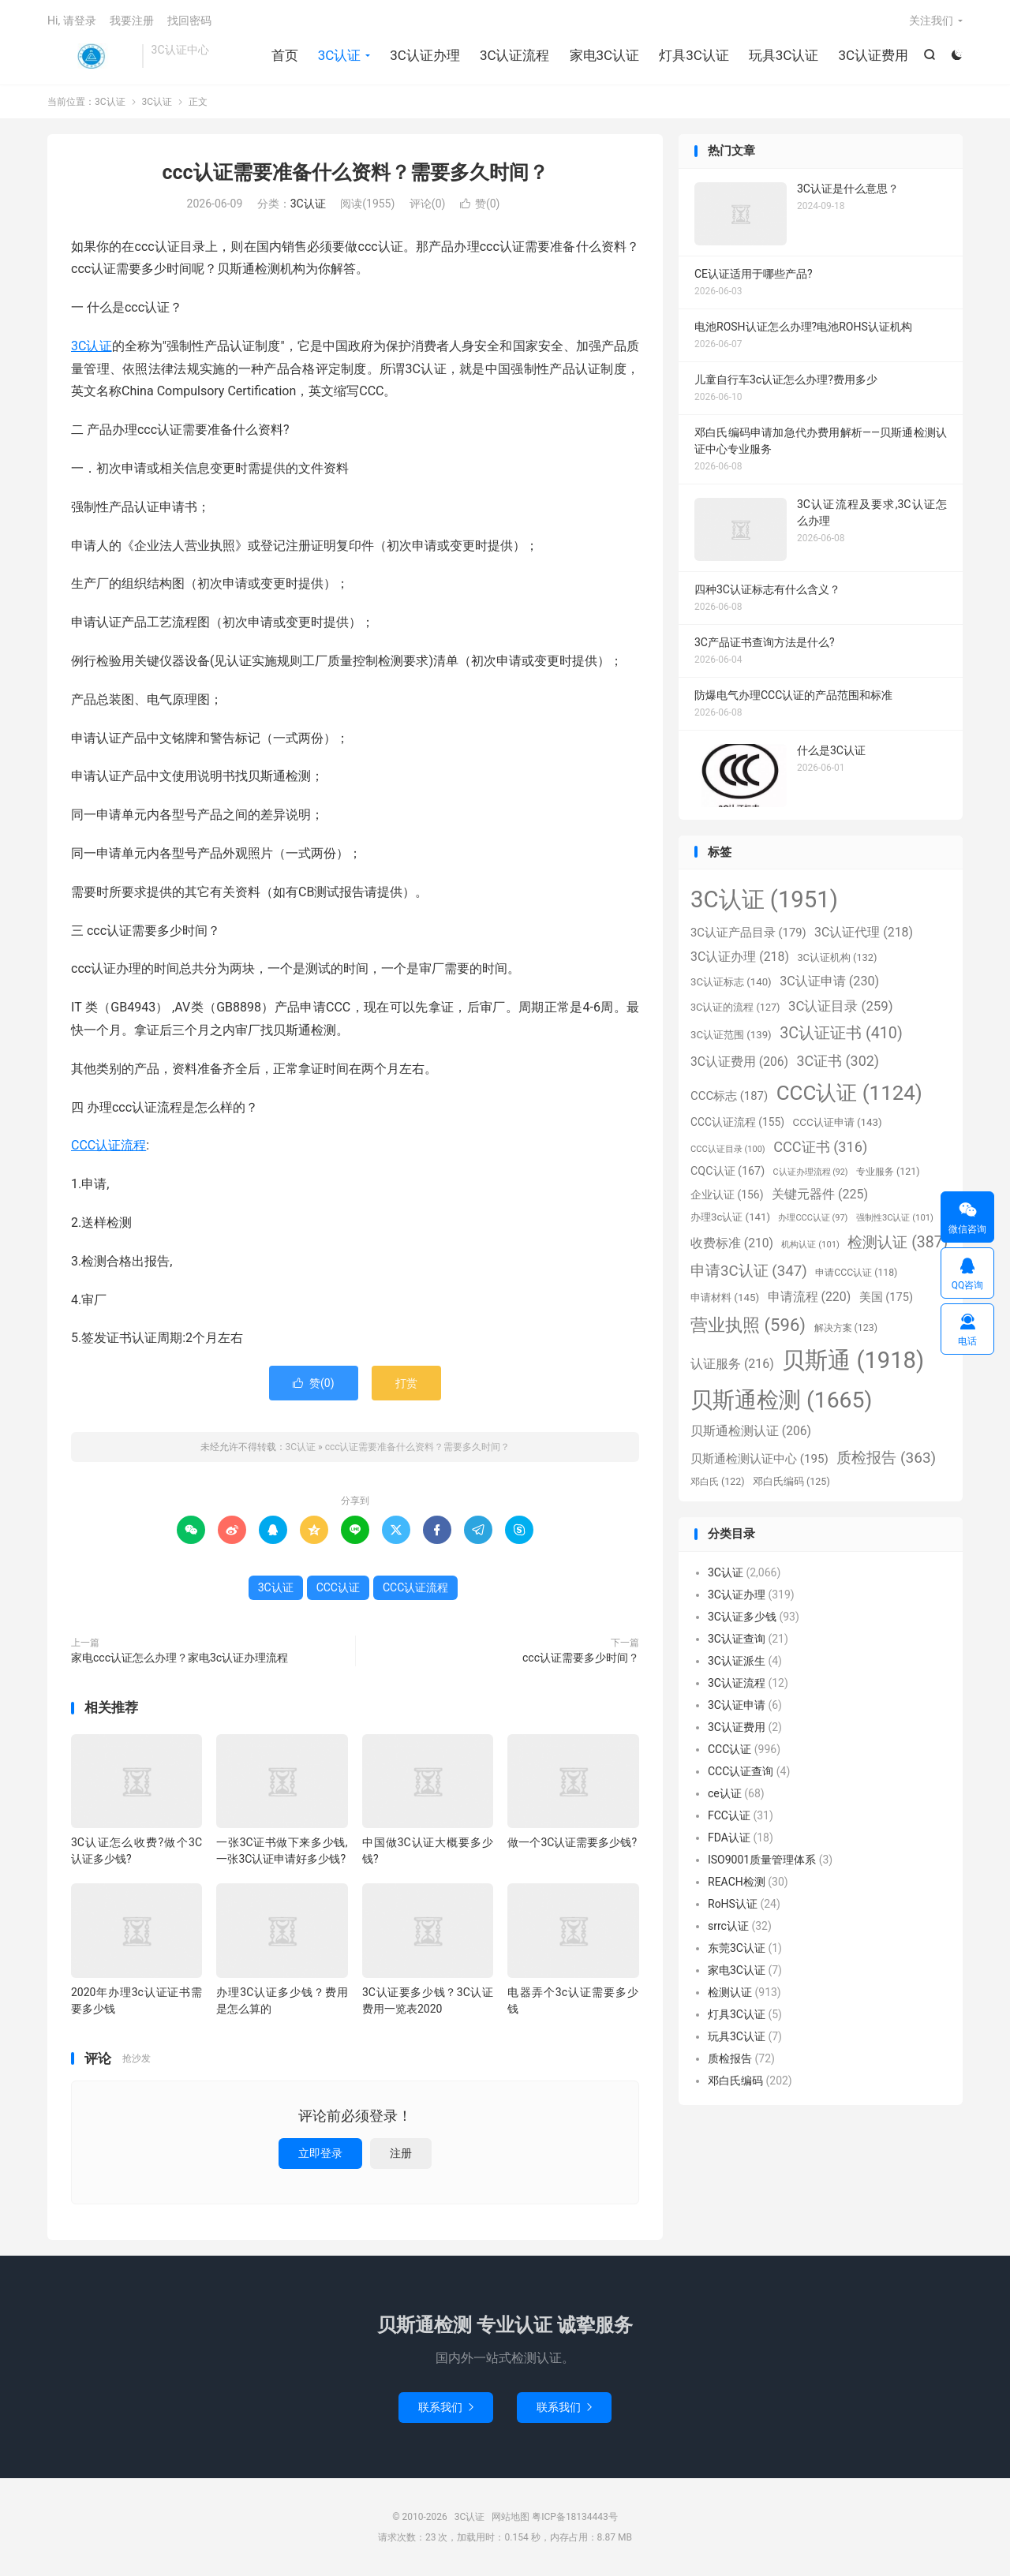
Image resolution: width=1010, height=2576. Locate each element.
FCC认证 (729, 1815)
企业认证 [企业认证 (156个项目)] (727, 1194)
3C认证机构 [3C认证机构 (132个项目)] (837, 957)
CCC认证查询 (740, 1771)
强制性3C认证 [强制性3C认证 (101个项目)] (894, 1218)
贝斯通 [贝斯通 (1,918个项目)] (853, 1360)
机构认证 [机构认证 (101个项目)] (810, 1244)
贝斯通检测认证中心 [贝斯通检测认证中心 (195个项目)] (759, 1459)
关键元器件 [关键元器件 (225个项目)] (820, 1194)
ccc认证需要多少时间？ (580, 1657)
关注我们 (931, 20)
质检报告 (730, 2058)
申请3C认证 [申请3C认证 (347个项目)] (748, 1271)
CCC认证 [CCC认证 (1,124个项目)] (849, 1093)
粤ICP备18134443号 (575, 2516)
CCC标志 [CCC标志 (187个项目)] (729, 1096)
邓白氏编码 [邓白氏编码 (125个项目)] (791, 1481)
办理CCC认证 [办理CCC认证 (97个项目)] (812, 1218)
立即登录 (320, 2153)
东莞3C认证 (736, 1948)
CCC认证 (338, 1587)
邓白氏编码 (735, 2080)
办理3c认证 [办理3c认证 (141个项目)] (730, 1217)
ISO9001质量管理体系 (762, 1859)
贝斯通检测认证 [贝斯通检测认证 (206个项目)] (750, 1431)
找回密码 (189, 20)
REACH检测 (736, 1881)
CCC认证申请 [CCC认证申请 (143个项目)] (837, 1122)
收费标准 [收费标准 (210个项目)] (731, 1243)
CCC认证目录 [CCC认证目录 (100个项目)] (727, 1149)
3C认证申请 (736, 1705)
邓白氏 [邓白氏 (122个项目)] (717, 1481)
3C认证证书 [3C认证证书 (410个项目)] (841, 1033)
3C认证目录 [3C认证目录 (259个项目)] (840, 1006)
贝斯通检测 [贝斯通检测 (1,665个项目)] (781, 1400)
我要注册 (132, 20)
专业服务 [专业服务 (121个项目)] (887, 1171)
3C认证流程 (515, 55)
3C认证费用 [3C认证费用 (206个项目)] (739, 1062)
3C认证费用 (873, 55)
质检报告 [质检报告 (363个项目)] (886, 1458)
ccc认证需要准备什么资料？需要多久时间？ (355, 172)
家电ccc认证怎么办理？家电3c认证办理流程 (179, 1657)
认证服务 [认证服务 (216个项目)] (732, 1363)
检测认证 (730, 1992)
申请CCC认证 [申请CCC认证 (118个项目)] (856, 1272)
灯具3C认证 (694, 55)
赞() (480, 203)
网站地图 (510, 2516)
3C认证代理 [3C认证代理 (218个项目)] (863, 932)
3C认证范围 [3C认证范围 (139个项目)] (731, 1035)
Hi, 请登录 (71, 20)
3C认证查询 (736, 1638)
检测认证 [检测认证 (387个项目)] (897, 1242)
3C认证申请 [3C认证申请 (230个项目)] (829, 981)
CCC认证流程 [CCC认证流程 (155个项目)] (737, 1122)
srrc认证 (728, 1926)
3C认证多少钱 (742, 1616)
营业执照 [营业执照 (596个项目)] (748, 1324)
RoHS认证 (733, 1903)
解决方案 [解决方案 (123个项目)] (845, 1327)
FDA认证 (729, 1837)
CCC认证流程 (108, 1145)
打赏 (406, 1383)
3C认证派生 (736, 1660)
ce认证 (725, 1793)
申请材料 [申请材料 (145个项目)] (724, 1297)
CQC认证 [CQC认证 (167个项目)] (727, 1171)
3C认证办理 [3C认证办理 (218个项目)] (739, 956)
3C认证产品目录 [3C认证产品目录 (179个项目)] (748, 932)
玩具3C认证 (784, 55)
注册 (401, 2153)
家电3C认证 (605, 55)
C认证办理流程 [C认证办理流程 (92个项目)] (810, 1172)
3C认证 (90, 56)
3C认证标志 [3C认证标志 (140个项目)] (731, 982)
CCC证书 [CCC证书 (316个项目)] (820, 1146)
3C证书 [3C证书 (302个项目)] (837, 1060)
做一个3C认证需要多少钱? (572, 1842)
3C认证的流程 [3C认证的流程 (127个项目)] (735, 1007)
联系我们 (445, 2407)
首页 (284, 55)
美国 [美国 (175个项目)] (886, 1297)
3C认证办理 (425, 55)
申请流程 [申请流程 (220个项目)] (809, 1296)
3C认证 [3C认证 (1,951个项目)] (764, 899)
